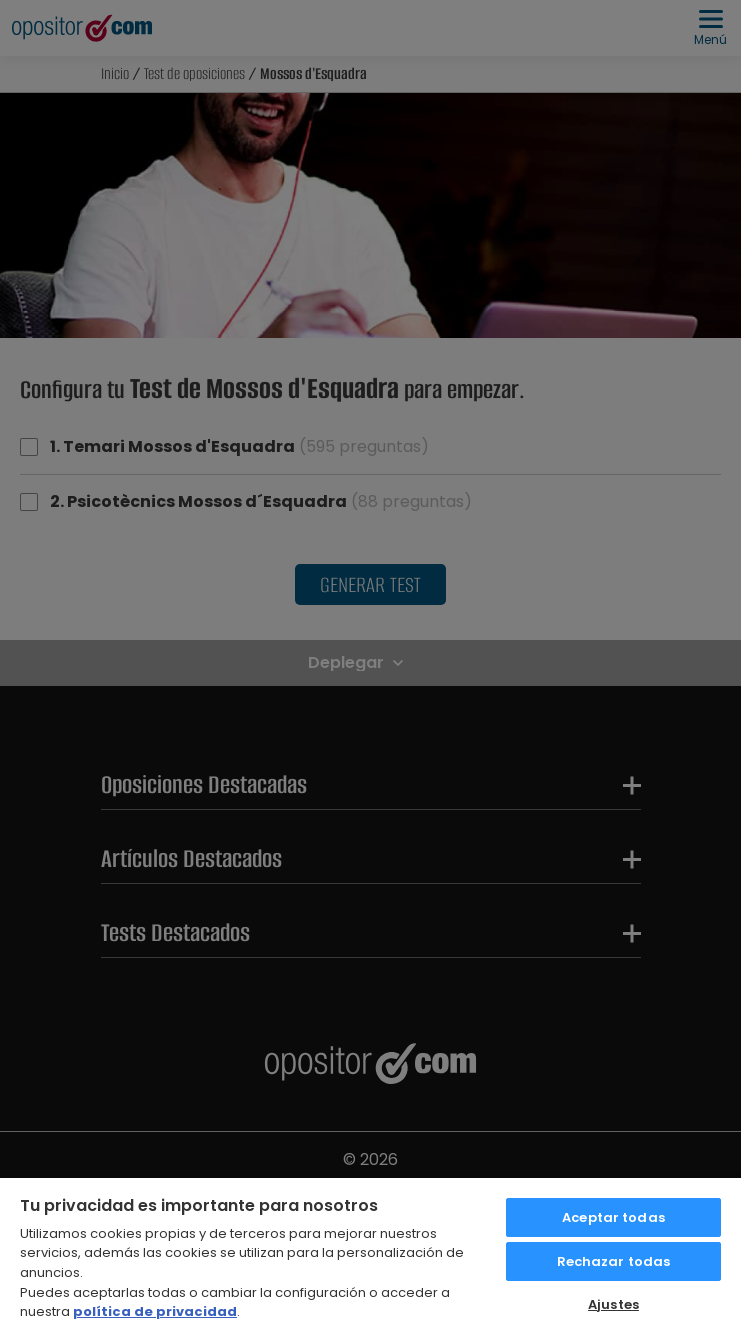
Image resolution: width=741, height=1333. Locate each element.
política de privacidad (155, 1311)
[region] (370, 1254)
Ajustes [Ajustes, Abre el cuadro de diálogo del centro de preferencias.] (613, 1304)
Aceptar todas (613, 1217)
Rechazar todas (614, 1261)
